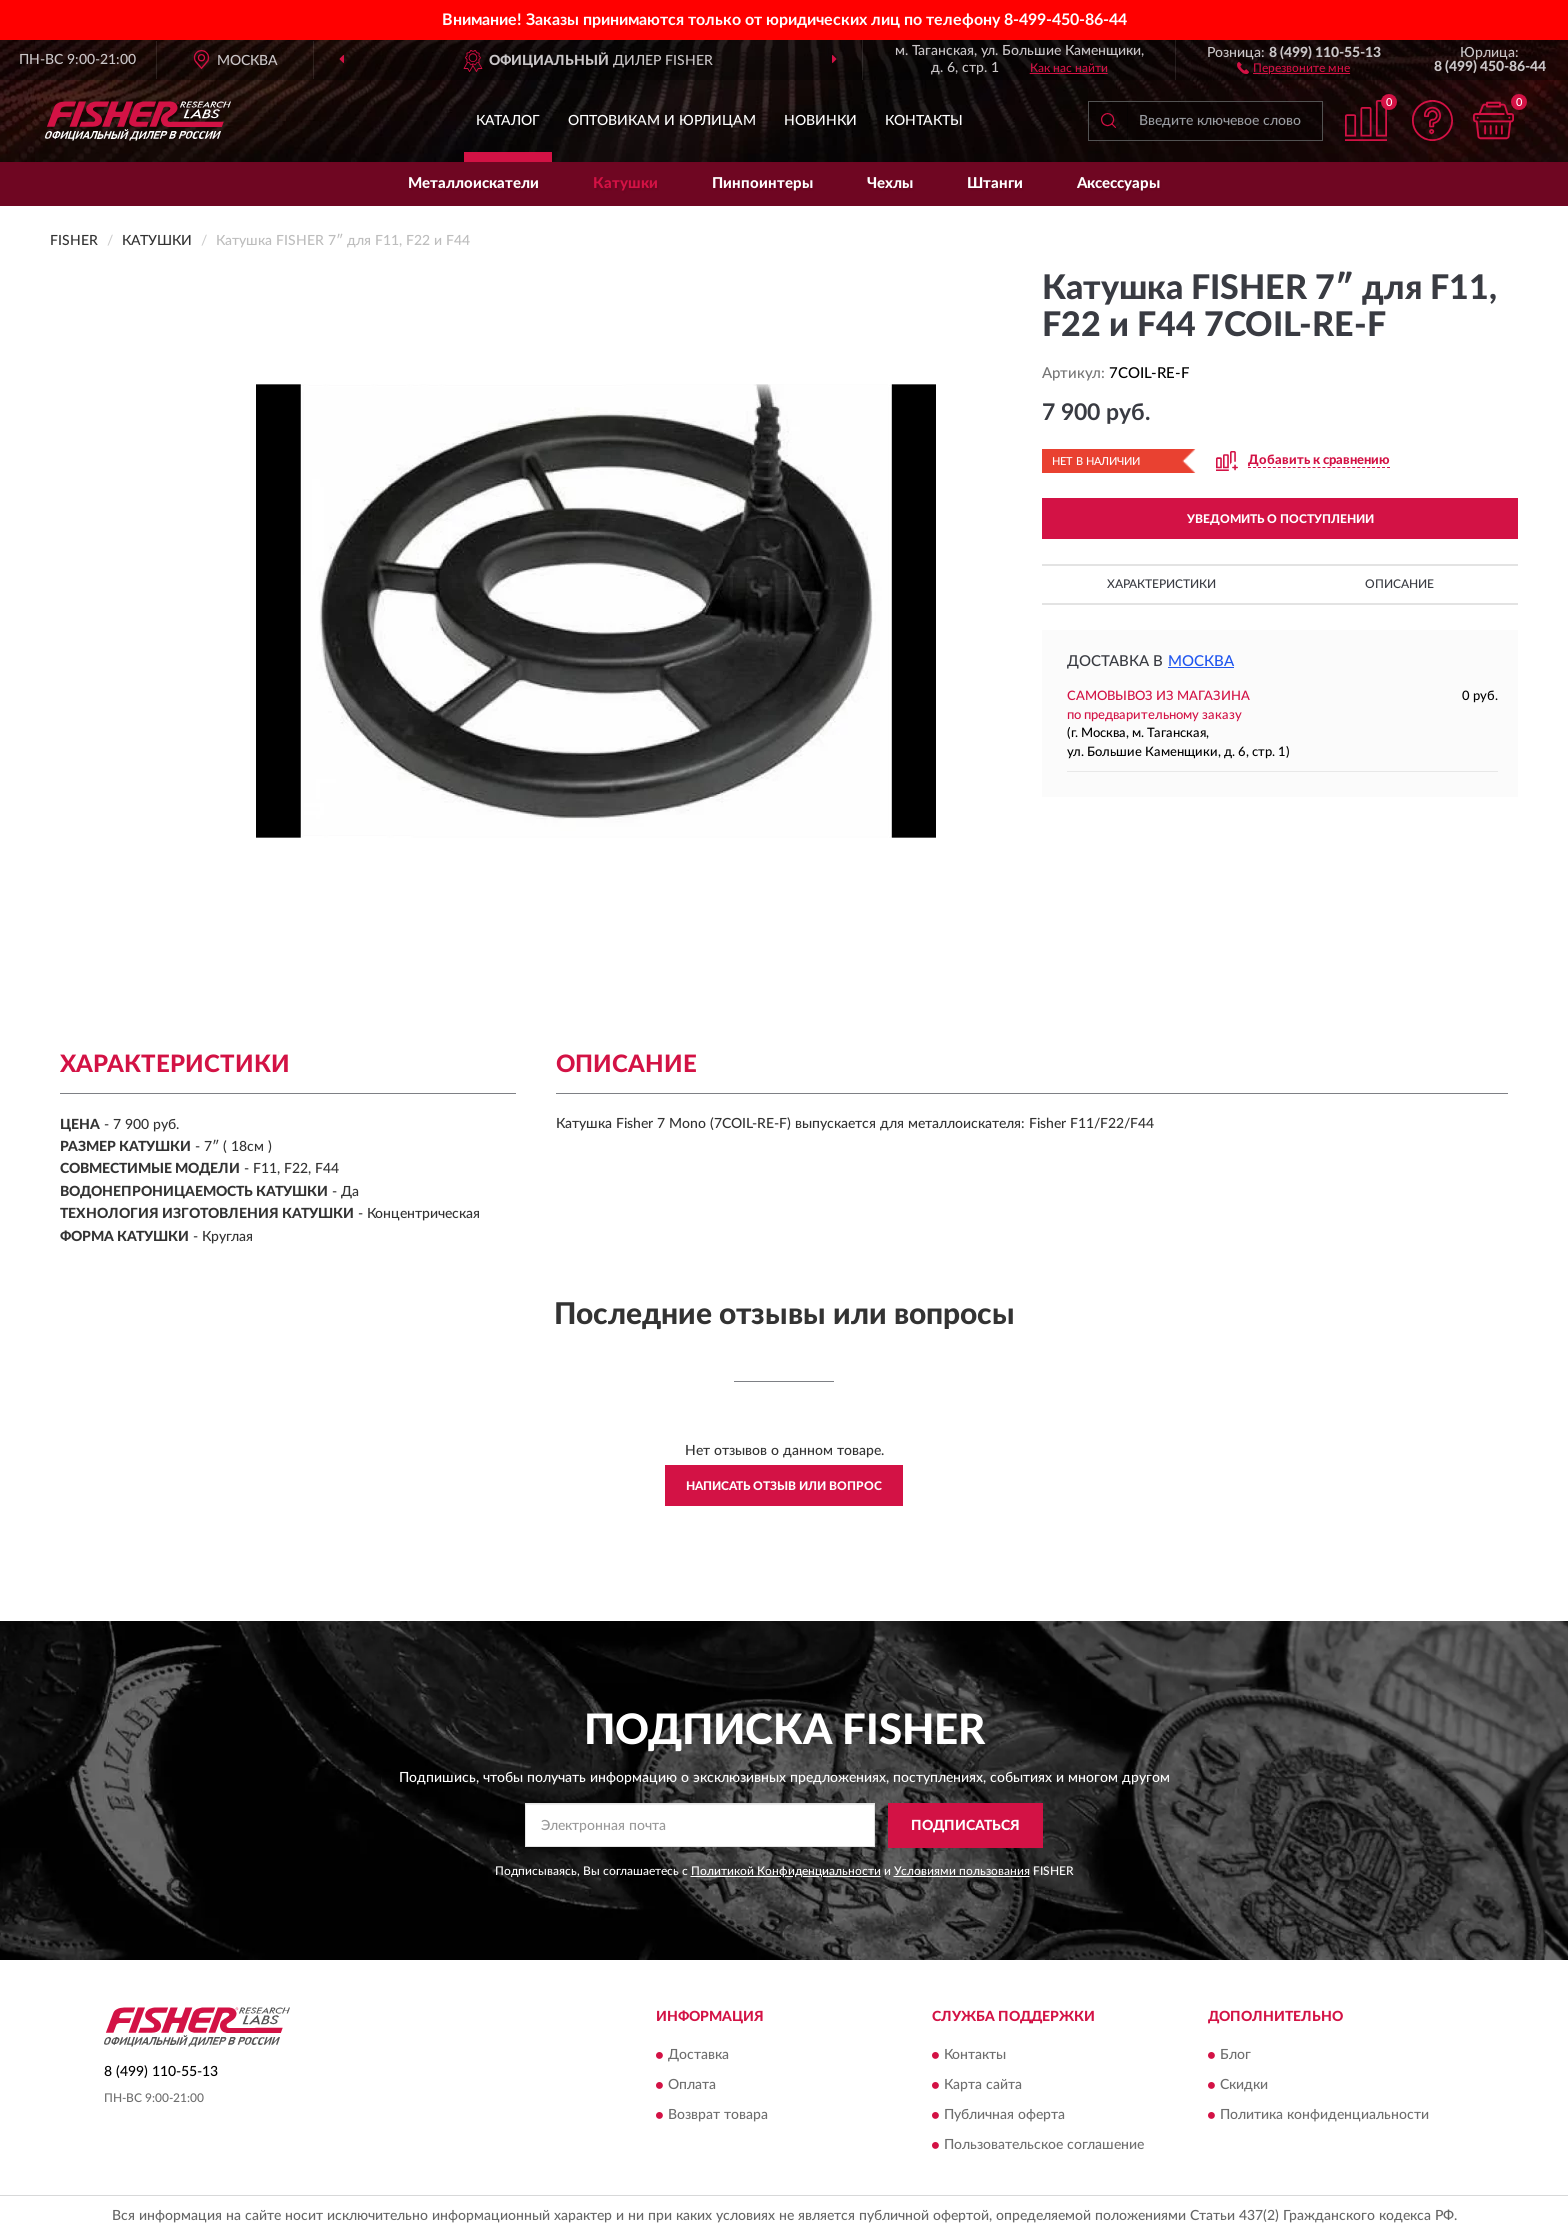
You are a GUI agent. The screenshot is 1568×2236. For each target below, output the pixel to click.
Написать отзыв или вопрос (784, 1486)
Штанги (995, 183)
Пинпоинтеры (762, 183)
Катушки (625, 183)
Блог (1235, 2056)
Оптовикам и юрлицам (662, 121)
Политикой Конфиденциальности (786, 1871)
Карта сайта (983, 2086)
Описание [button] (1399, 584)
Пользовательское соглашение (1044, 2146)
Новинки (820, 121)
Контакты (924, 121)
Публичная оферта (1004, 2116)
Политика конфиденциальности (1324, 2116)
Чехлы (890, 183)
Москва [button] (1201, 661)
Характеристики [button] (1161, 584)
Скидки (1244, 2086)
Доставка (698, 2056)
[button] (1293, 67)
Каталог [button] (508, 121)
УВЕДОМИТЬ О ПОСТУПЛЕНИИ (1280, 519)
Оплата (692, 2086)
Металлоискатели (473, 183)
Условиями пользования (962, 1871)
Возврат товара (718, 2116)
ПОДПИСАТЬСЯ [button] (965, 1826)
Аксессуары (1118, 183)
